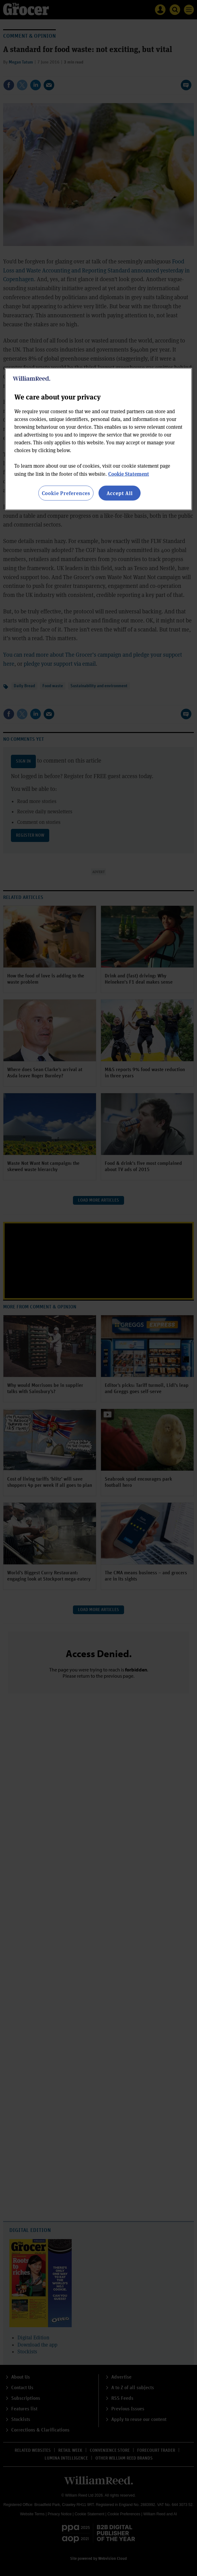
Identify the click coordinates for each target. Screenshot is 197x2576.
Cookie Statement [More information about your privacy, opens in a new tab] (128, 473)
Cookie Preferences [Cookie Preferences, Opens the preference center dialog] (66, 492)
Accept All (120, 492)
